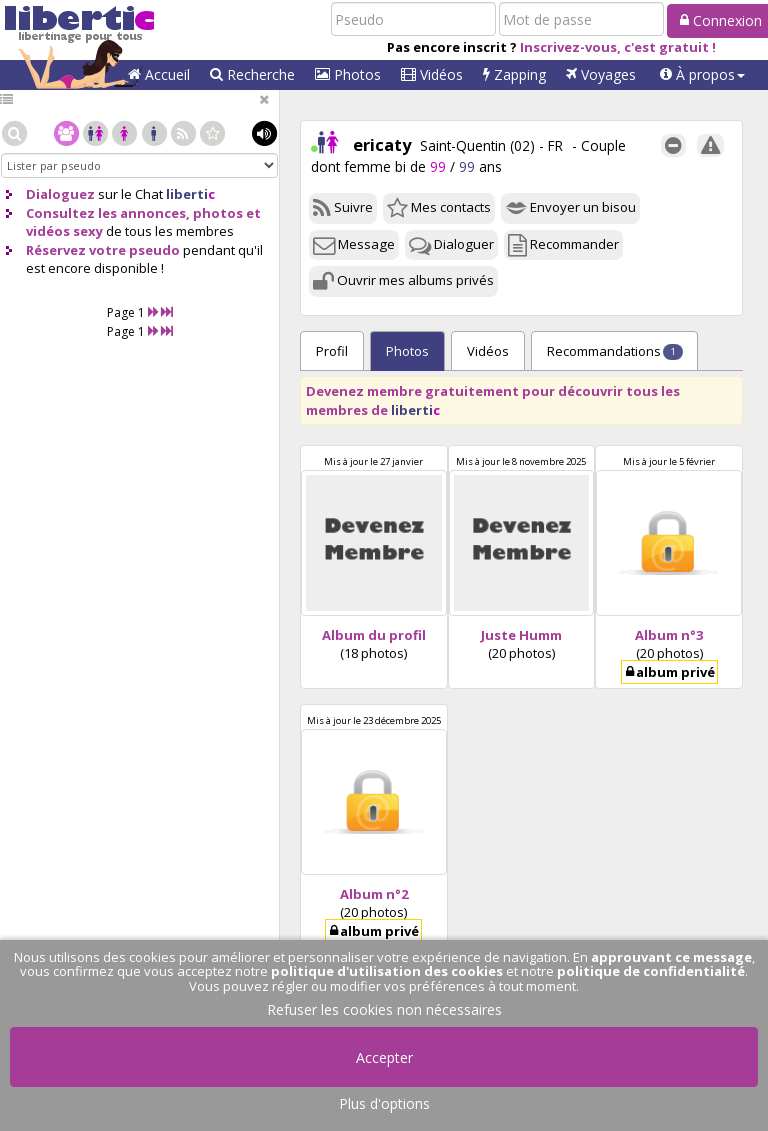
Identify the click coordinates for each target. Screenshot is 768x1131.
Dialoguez (60, 194)
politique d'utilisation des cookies (387, 971)
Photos (348, 74)
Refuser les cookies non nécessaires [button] (384, 1009)
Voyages (601, 74)
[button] (702, 75)
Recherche (252, 74)
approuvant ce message (671, 957)
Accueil (159, 74)
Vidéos (432, 74)
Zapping (514, 74)
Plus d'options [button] (384, 1103)
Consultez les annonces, (108, 213)
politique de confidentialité (651, 971)
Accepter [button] (384, 1057)
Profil (332, 351)
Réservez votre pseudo (103, 250)
